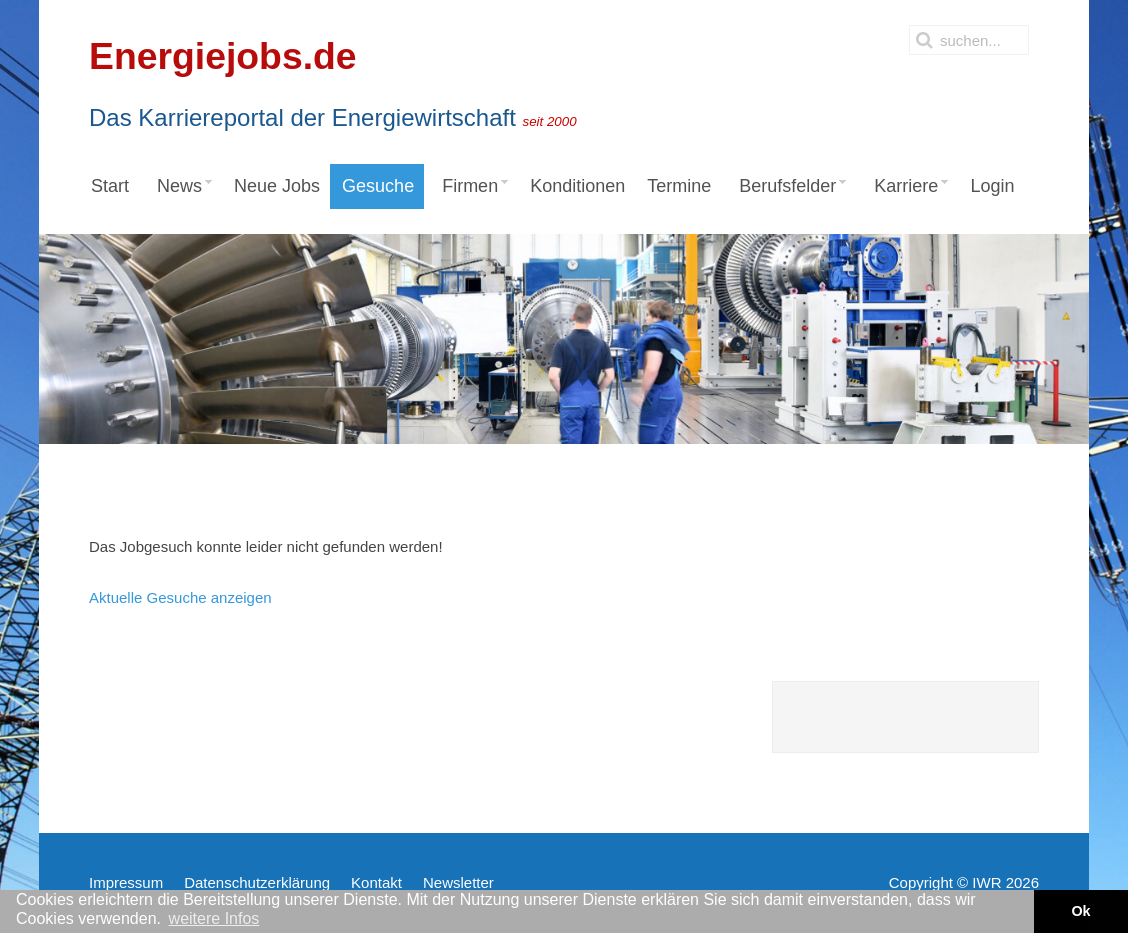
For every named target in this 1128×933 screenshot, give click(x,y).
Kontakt (376, 882)
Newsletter (458, 882)
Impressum (126, 882)
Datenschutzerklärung (257, 882)
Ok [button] (1080, 911)
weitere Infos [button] (214, 918)
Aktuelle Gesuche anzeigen (180, 597)
